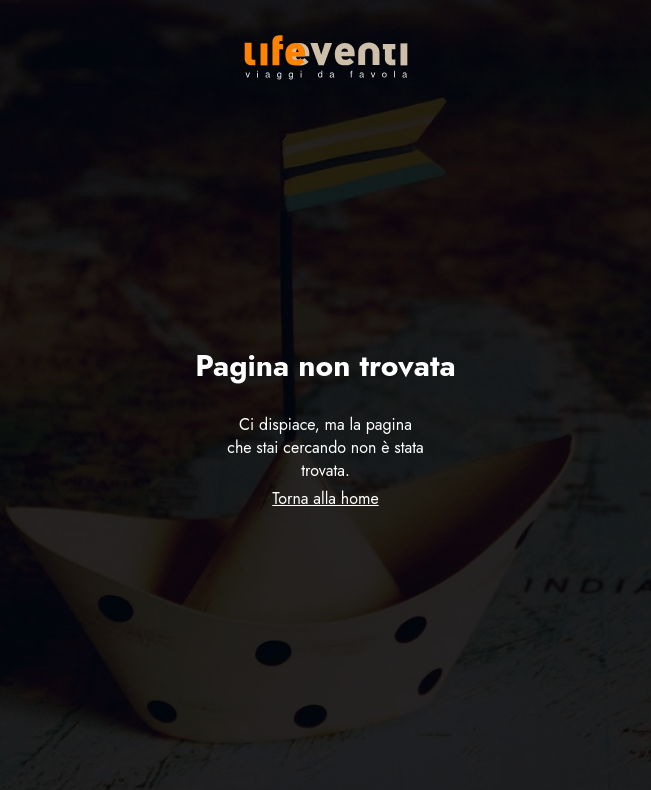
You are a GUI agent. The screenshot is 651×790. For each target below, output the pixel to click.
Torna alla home (325, 498)
